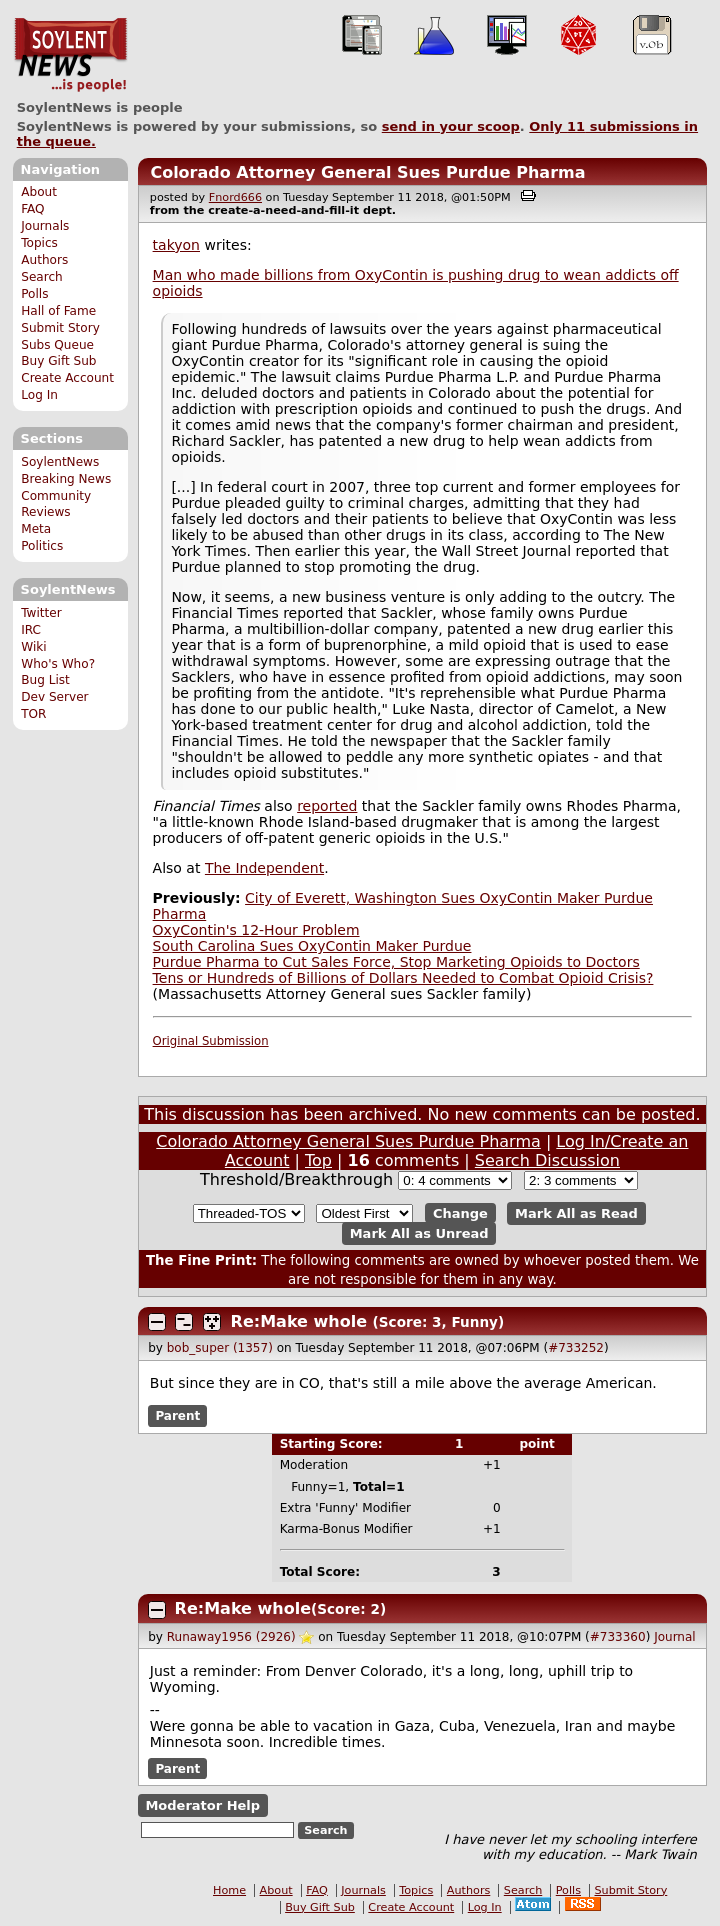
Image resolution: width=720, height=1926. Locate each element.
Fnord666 (235, 197)
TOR (33, 714)
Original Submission (211, 1041)
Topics (39, 243)
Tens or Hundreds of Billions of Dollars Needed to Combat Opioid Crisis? (403, 978)
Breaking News (66, 479)
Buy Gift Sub (58, 361)
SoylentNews (70, 55)
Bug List (45, 680)
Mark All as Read (576, 1213)
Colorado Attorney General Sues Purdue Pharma (367, 172)
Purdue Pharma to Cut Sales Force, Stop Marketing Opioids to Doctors (396, 962)
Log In (39, 395)
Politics (42, 546)
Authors (44, 260)
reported (327, 806)
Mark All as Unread (419, 1233)
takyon (176, 245)
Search (42, 277)
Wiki (33, 647)
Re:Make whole (299, 1321)
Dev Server (54, 697)
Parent (177, 1416)
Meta (36, 529)
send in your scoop (451, 126)
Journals (45, 226)
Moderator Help (202, 1805)
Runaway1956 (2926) (231, 1637)
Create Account (67, 378)
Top (318, 1160)
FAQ (32, 209)
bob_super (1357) (220, 1348)
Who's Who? (58, 664)
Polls (34, 294)
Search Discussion (547, 1160)
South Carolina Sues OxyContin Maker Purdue (312, 946)
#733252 (576, 1348)
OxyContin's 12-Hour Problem (256, 930)
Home (229, 1890)
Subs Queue (57, 345)
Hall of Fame (58, 311)
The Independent (264, 868)
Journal (675, 1637)
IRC (31, 630)
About (39, 192)
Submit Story (60, 328)
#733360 (618, 1637)
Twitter (41, 613)
